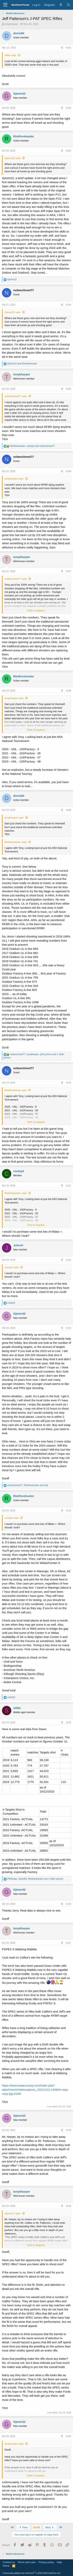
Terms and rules (27, 2562)
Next (50, 2527)
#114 (68, 1510)
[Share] (62, 48)
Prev (23, 2527)
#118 (68, 2130)
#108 (68, 690)
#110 (68, 1082)
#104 (68, 304)
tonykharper (11, 24)
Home (6, 2565)
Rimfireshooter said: (15, 842)
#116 (68, 1904)
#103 (68, 150)
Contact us (9, 2562)
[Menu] (5, 5)
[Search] (68, 4)
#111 (68, 1185)
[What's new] (60, 4)
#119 (68, 2206)
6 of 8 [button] (36, 2527)
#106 (68, 471)
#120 (68, 2436)
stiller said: (10, 55)
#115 (68, 1722)
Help (59, 2562)
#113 (68, 1328)
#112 (68, 1259)
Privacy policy (46, 2562)
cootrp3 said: (11, 1267)
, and (32, 446)
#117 (68, 1942)
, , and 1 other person (35, 1878)
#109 (68, 810)
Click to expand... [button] (37, 610)
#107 (68, 571)
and (22, 363)
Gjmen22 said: (12, 158)
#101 (68, 47)
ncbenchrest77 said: (15, 396)
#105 (68, 389)
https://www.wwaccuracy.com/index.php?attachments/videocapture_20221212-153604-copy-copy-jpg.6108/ (35, 2089)
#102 (68, 107)
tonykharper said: (14, 478)
